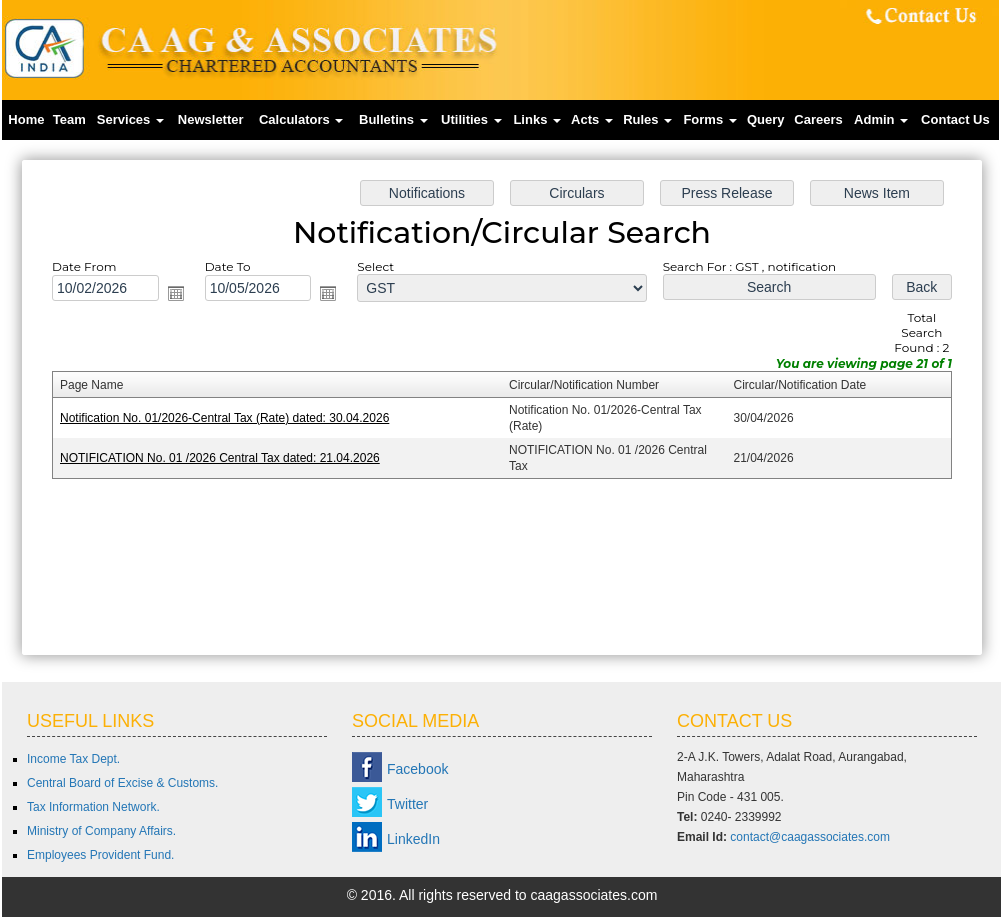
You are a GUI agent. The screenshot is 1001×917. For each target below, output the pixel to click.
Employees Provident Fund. (100, 855)
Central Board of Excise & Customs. (122, 783)
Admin (881, 119)
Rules (647, 119)
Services (130, 119)
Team (69, 119)
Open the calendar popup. (178, 294)
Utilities (471, 119)
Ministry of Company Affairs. (101, 831)
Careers (818, 119)
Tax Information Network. (93, 807)
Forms (709, 119)
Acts (592, 119)
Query (766, 119)
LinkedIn (413, 839)
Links (537, 119)
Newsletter (211, 119)
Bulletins (393, 119)
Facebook (417, 769)
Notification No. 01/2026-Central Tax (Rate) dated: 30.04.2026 (226, 418)
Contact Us (955, 119)
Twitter (407, 804)
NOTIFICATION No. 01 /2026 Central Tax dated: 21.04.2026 (221, 458)
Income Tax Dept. (73, 759)
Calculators (301, 119)
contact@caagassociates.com (810, 837)
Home (26, 119)
